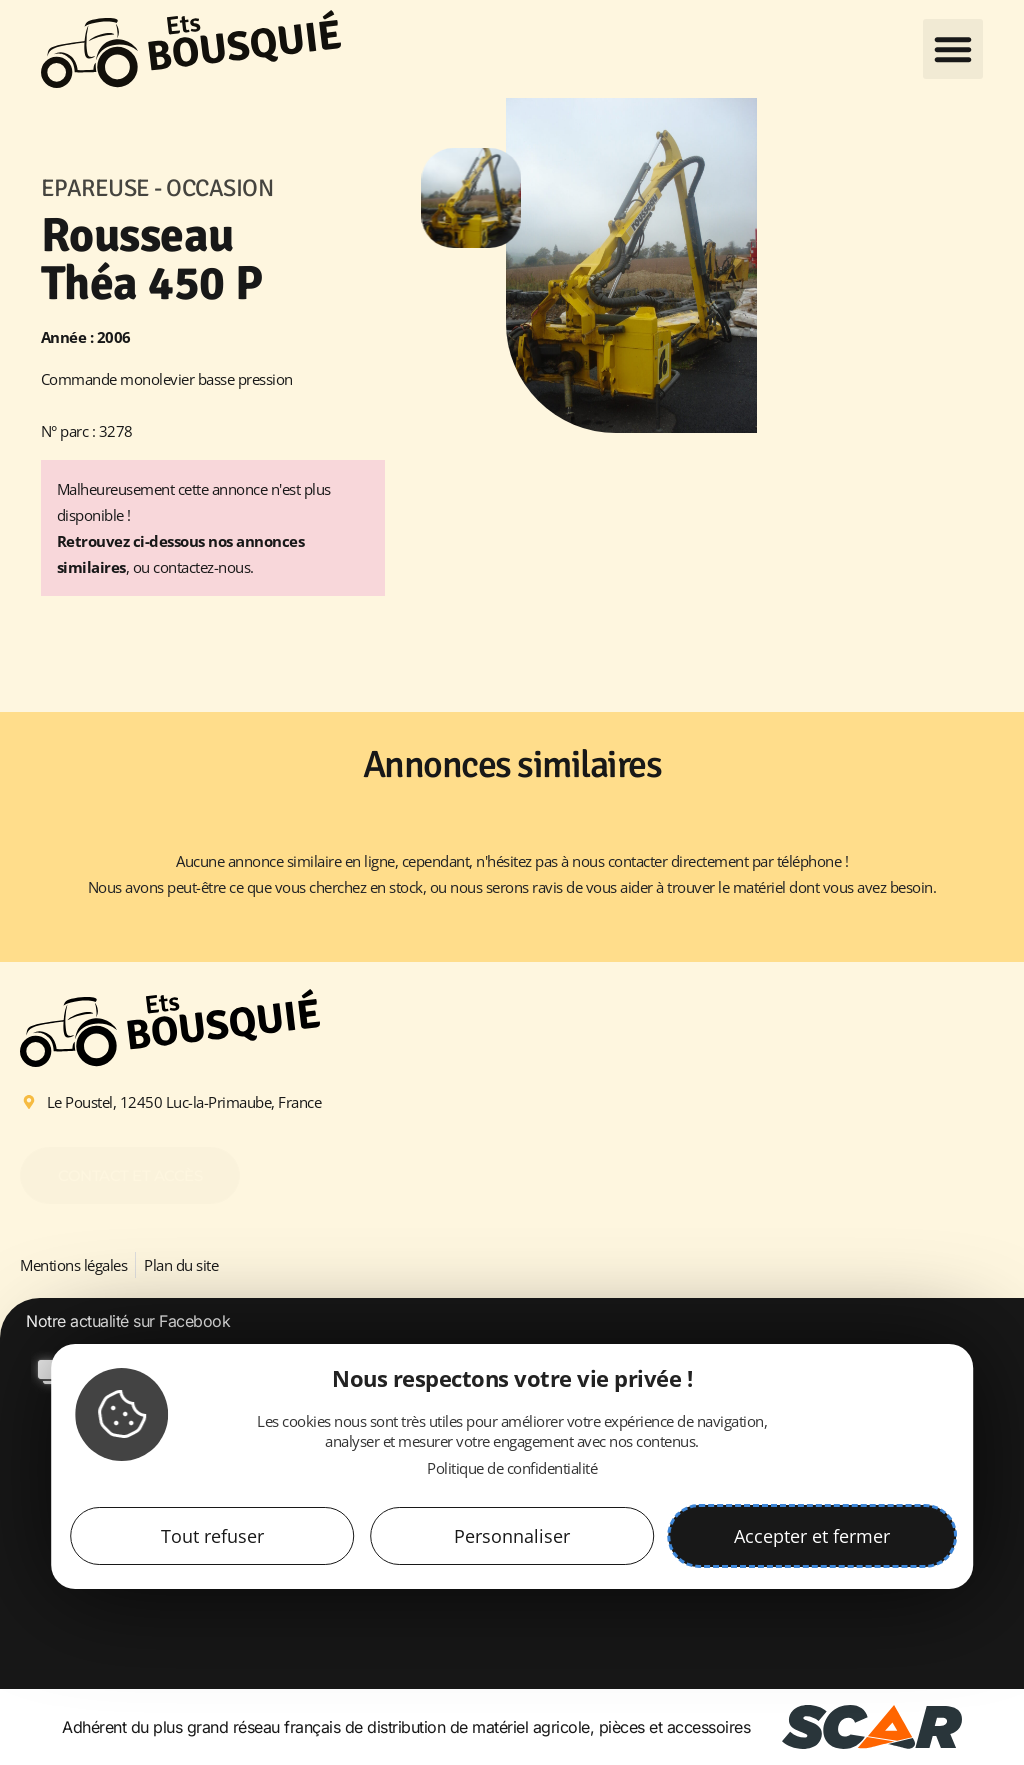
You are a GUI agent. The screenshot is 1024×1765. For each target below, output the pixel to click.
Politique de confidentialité (512, 1468)
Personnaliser (512, 1536)
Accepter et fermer (812, 1536)
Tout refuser (212, 1536)
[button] (953, 49)
